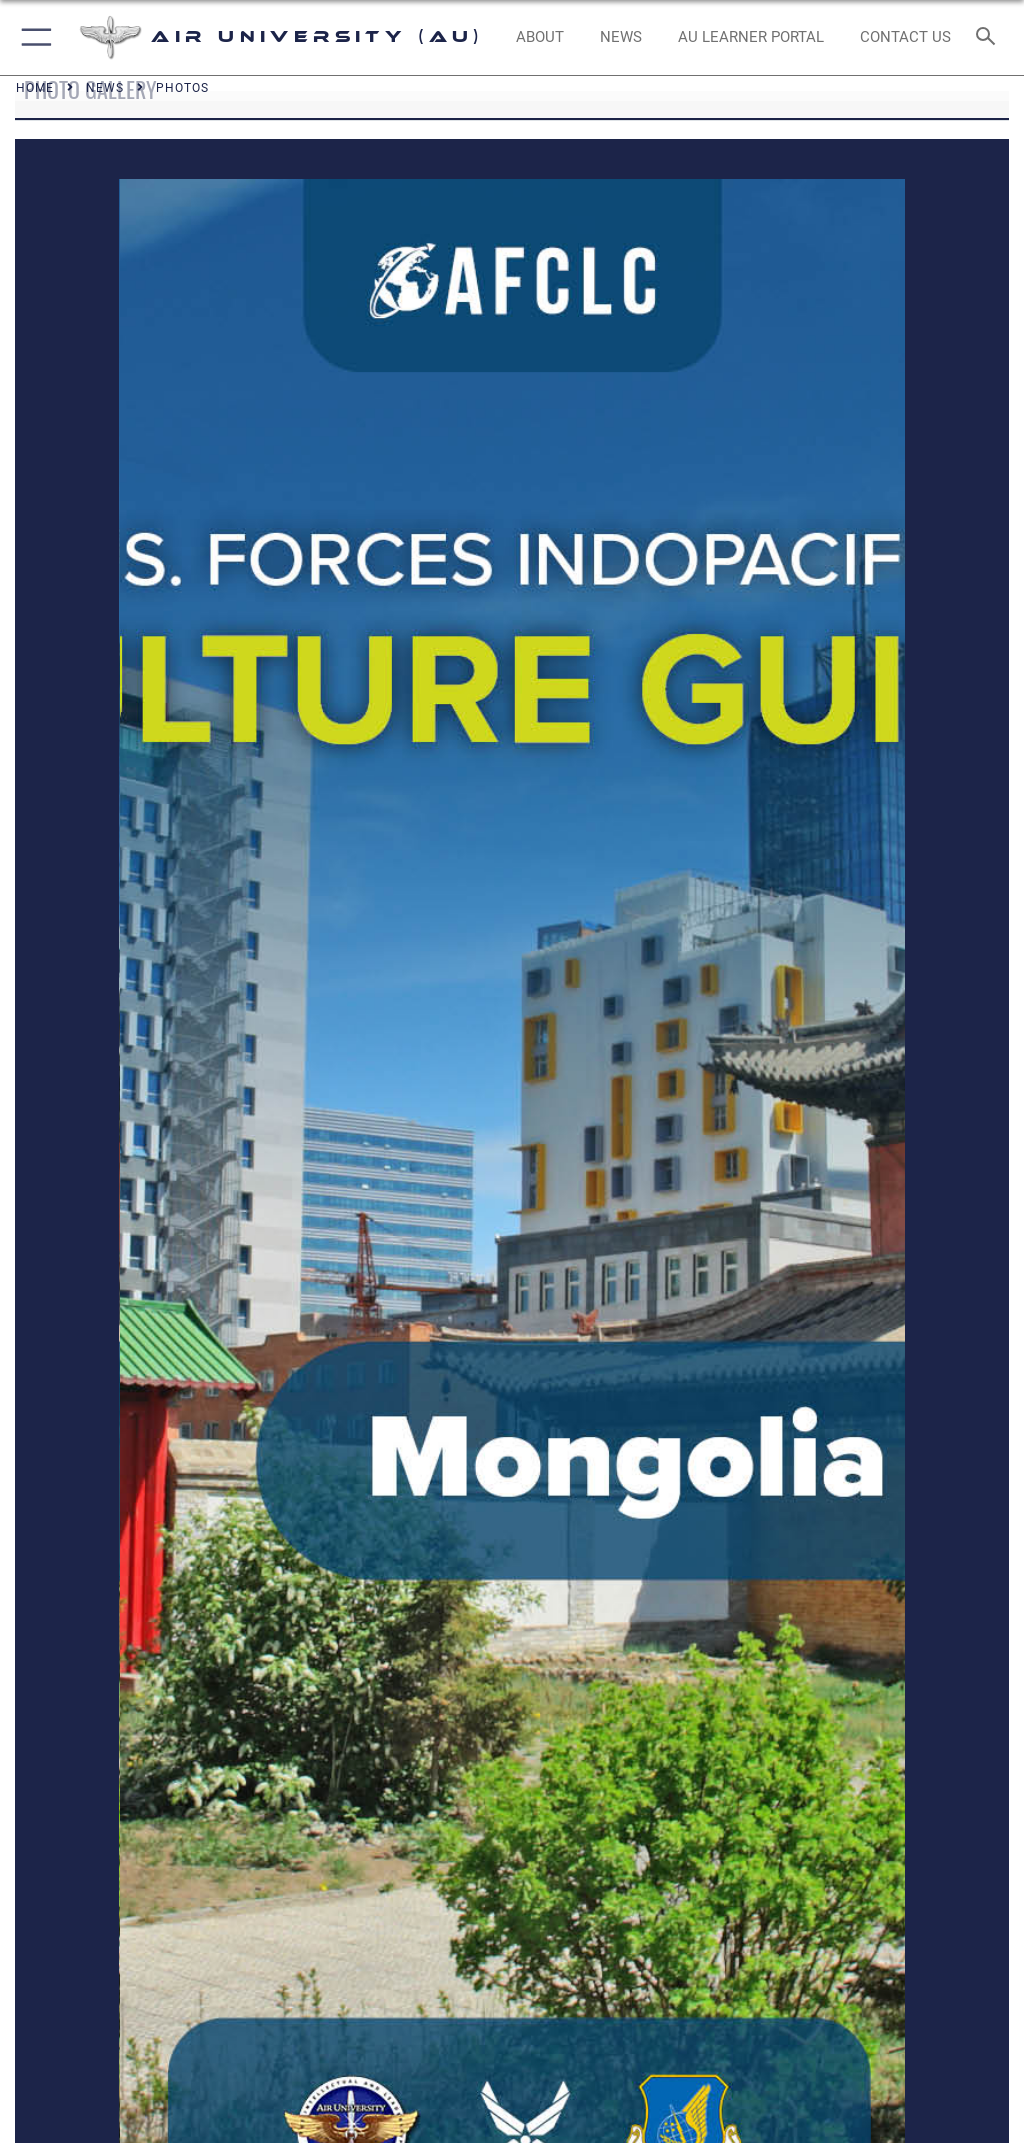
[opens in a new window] (750, 38)
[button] (32, 37)
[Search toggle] (989, 37)
